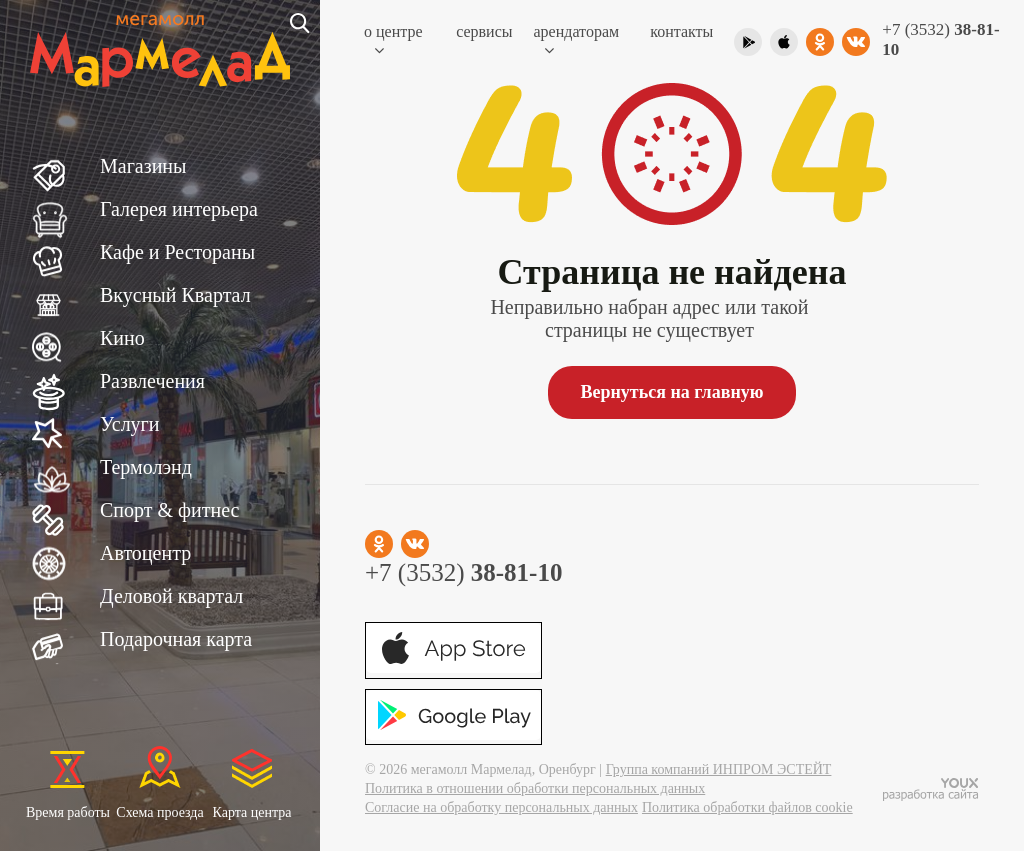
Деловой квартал (171, 596)
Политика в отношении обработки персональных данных (535, 788)
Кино (122, 338)
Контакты (681, 31)
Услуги (130, 424)
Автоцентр (145, 553)
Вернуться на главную (671, 392)
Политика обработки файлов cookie (747, 807)
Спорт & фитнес (169, 510)
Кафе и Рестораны (177, 252)
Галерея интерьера (179, 209)
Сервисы (484, 31)
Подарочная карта (176, 639)
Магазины (143, 166)
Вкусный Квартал (175, 295)
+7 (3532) (940, 39)
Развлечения (152, 381)
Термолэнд (146, 467)
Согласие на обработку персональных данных (501, 807)
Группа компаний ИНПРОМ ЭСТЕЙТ (719, 769)
